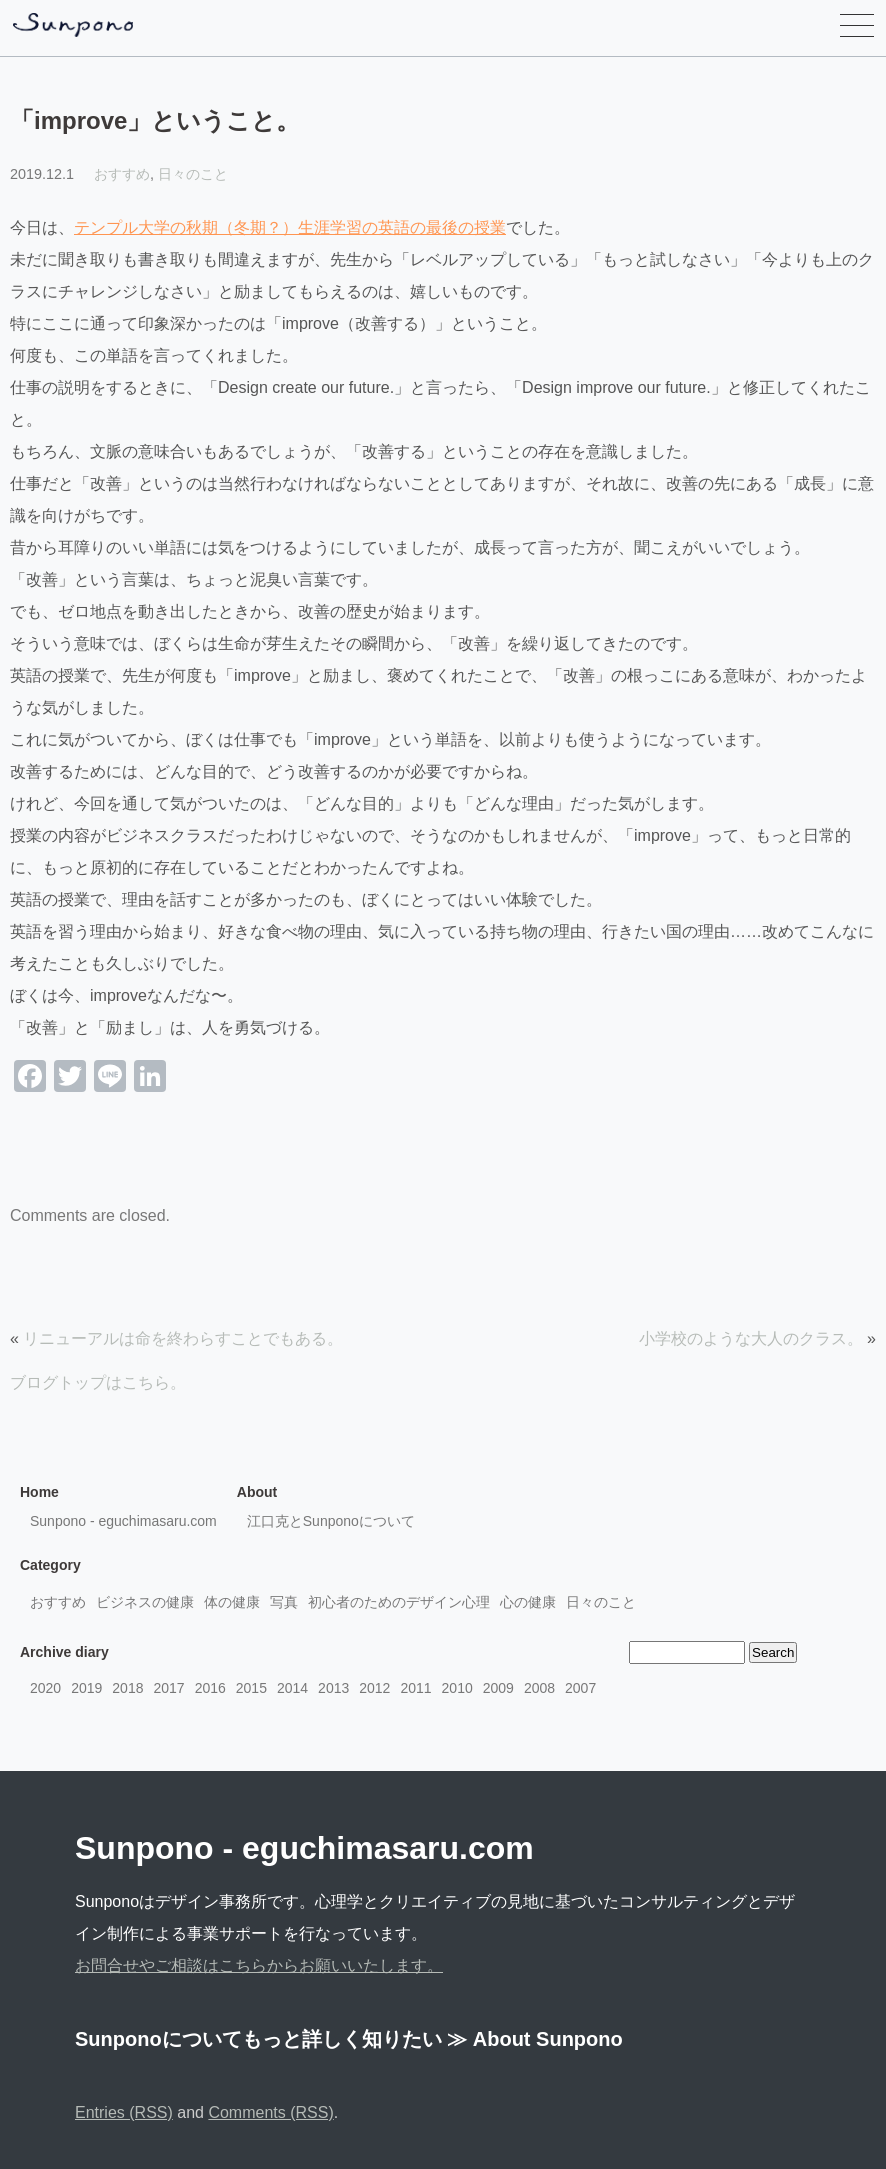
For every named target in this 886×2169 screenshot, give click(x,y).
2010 (457, 1688)
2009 (498, 1688)
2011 (415, 1688)
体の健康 (232, 1602)
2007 (580, 1688)
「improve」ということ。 (155, 120)
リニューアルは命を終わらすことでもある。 (183, 1338)
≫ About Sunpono (535, 2039)
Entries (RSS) (124, 2112)
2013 (333, 1688)
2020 (45, 1688)
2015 (251, 1688)
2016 (210, 1688)
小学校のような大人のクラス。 (751, 1338)
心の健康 (528, 1602)
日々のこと (193, 174)
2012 (374, 1688)
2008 (539, 1688)
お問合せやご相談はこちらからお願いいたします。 (259, 1965)
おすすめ (122, 174)
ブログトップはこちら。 (98, 1382)
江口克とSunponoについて (331, 1521)
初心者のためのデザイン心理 (399, 1602)
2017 (168, 1688)
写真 (284, 1602)
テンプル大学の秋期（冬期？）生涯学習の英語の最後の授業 (290, 227)
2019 (86, 1688)
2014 (292, 1688)
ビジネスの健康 (145, 1602)
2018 (127, 1688)
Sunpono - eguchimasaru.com (123, 1521)
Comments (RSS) (270, 2112)
